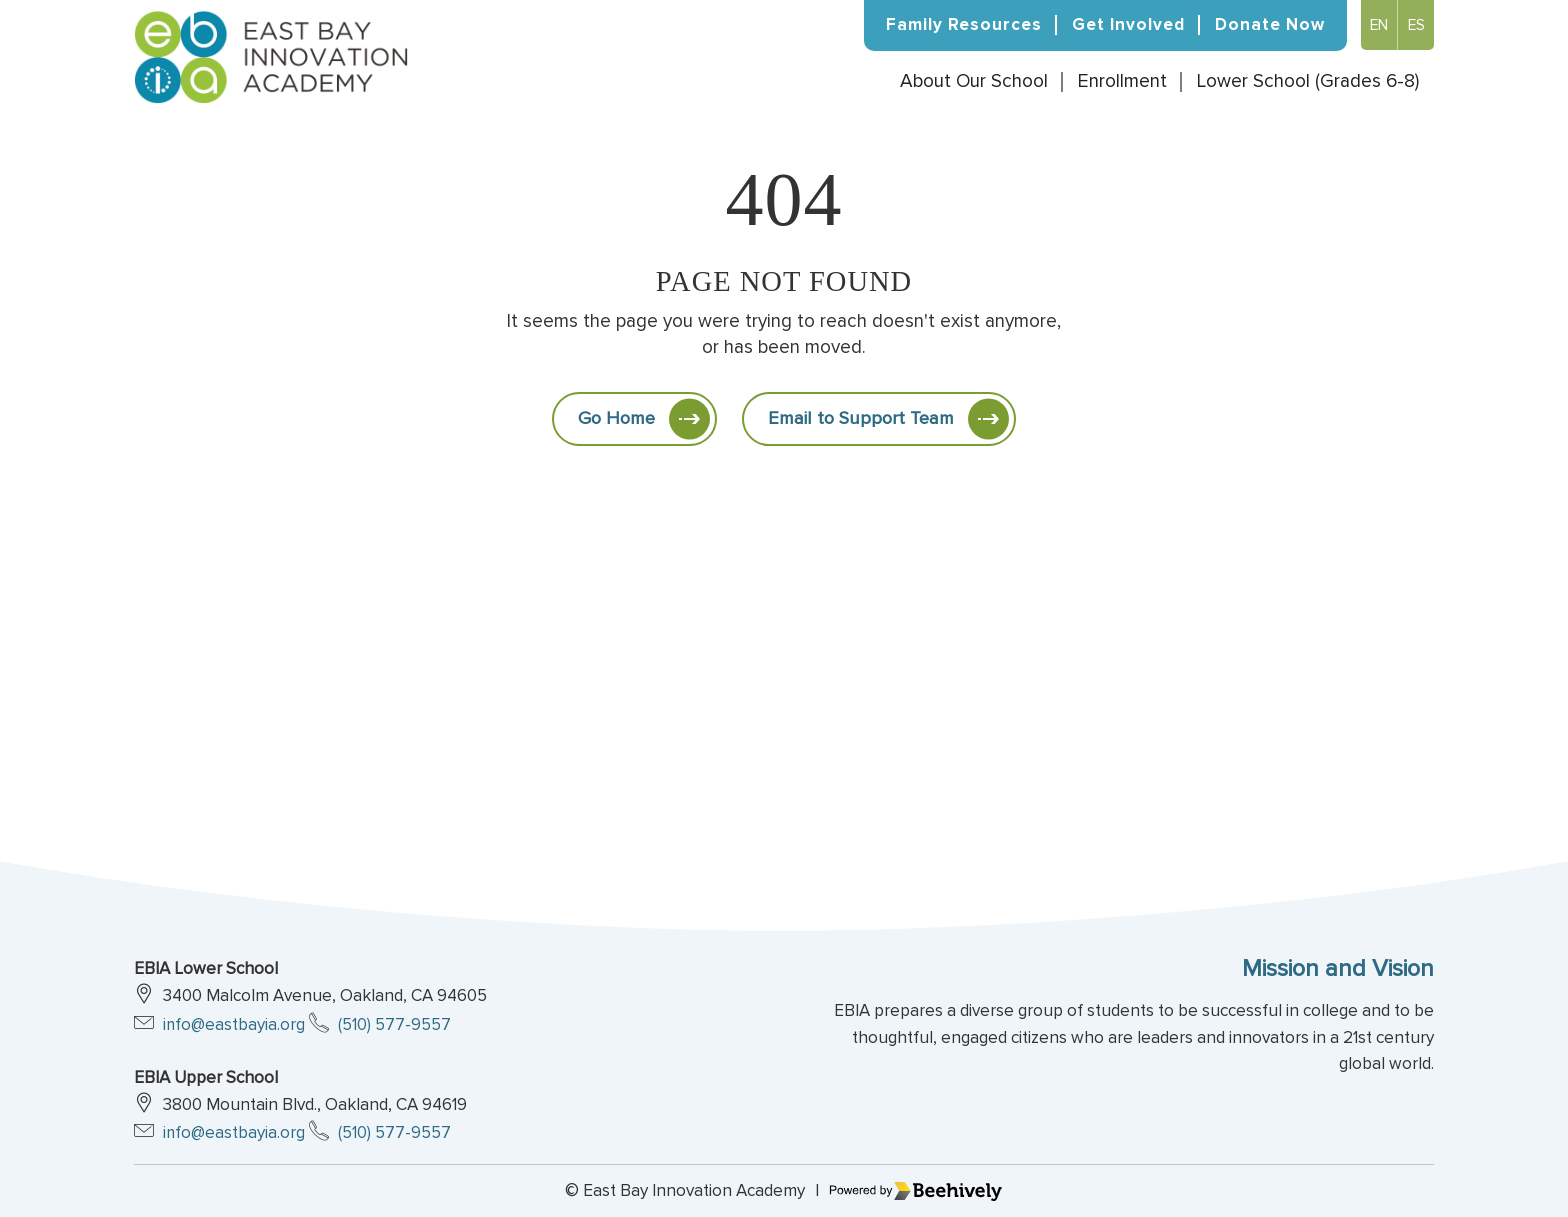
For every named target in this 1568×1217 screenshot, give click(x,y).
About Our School (974, 84)
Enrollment (1122, 84)
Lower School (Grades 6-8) (1308, 84)
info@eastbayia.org (234, 1024)
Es (1416, 25)
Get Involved (1128, 24)
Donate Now (1270, 24)
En (1377, 25)
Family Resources (964, 24)
